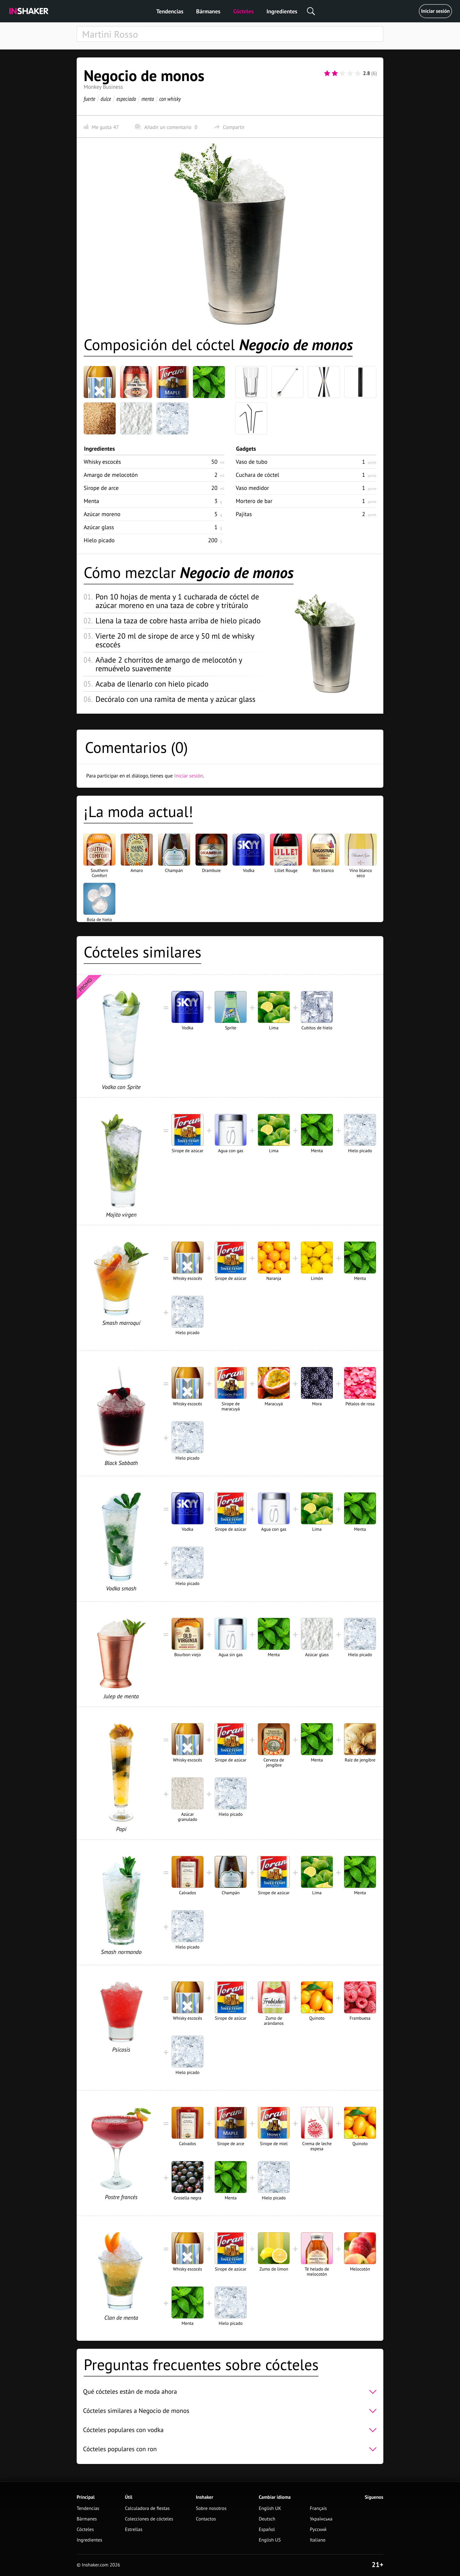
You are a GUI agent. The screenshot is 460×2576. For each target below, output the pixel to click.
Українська (321, 2519)
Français (318, 2508)
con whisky (170, 98)
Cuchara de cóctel (257, 474)
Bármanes (208, 11)
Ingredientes (281, 11)
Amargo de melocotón (111, 474)
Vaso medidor (252, 488)
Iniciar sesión (435, 11)
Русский (318, 2530)
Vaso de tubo (251, 461)
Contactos (206, 2519)
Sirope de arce (101, 488)
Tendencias (169, 11)
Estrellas (133, 2530)
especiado (126, 98)
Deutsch (267, 2519)
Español (267, 2530)
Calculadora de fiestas (147, 2508)
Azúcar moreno (102, 514)
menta (148, 98)
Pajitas (244, 514)
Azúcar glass (99, 527)
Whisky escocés (102, 461)
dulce (106, 98)
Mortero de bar (254, 501)
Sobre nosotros (211, 2508)
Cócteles (243, 11)
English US (270, 2540)
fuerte (89, 98)
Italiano (318, 2540)
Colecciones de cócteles (149, 2519)
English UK (270, 2508)
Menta (91, 501)
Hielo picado (99, 540)
